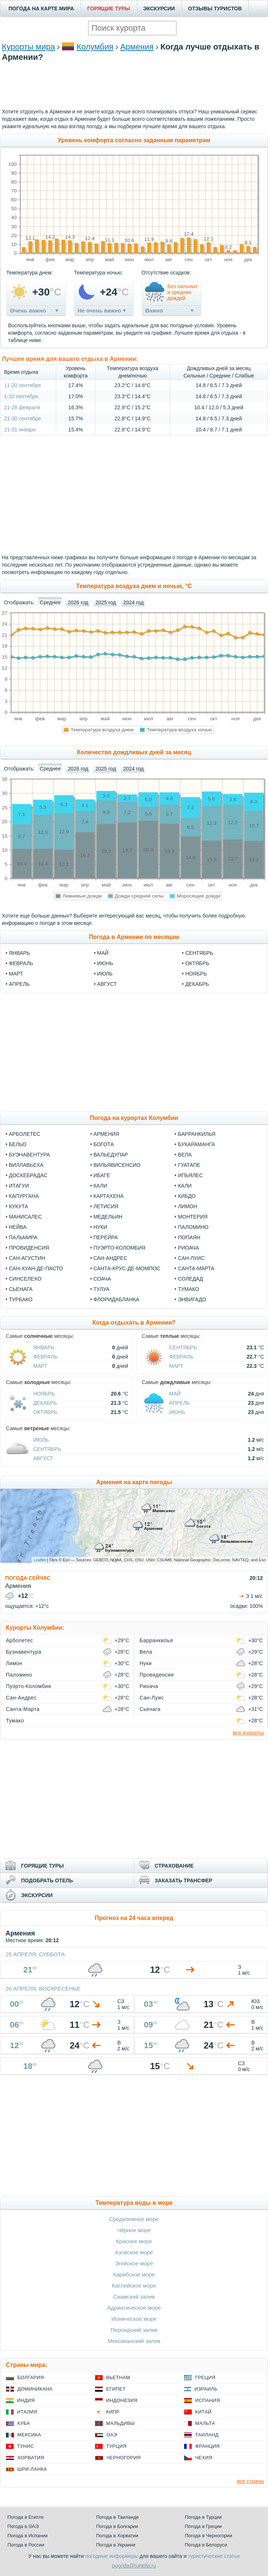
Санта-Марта (196, 1268)
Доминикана (34, 2389)
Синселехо (25, 1279)
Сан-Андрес (111, 1258)
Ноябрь (44, 1394)
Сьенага (21, 1289)
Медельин (108, 1217)
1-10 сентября (21, 396)
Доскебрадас (28, 1175)
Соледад (190, 1279)
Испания (207, 2400)
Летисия (106, 1206)
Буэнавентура (29, 1155)
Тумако (188, 1289)
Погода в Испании (27, 2535)
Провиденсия (29, 1248)
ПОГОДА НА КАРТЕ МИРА (41, 8)
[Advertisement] (134, 95)
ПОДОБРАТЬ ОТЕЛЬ (47, 1880)
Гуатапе (189, 1165)
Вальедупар (111, 1155)
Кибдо (187, 1196)
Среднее (50, 602)
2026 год (78, 602)
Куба (23, 2423)
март (16, 974)
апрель (19, 984)
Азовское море (134, 2252)
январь (19, 953)
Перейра (106, 1237)
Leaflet (40, 1560)
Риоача (188, 1248)
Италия (27, 2412)
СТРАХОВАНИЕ (174, 1866)
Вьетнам (118, 2377)
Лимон (187, 1206)
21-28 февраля (22, 407)
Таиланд (206, 2434)
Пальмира (23, 1237)
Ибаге (102, 1175)
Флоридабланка (116, 1299)
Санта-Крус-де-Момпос (127, 1268)
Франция (207, 2446)
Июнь (177, 1412)
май (103, 953)
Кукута (18, 1206)
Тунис (25, 2446)
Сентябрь (183, 1347)
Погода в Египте (25, 2517)
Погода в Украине (115, 2545)
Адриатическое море (134, 2308)
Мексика (29, 2434)
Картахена (109, 1196)
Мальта (205, 2423)
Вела (184, 1155)
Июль (41, 1440)
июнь (105, 963)
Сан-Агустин (27, 1258)
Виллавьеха (26, 1165)
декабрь (197, 984)
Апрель (179, 1403)
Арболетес (24, 1134)
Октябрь (45, 1412)
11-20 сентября (22, 385)
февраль (21, 963)
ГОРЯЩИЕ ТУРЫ (108, 8)
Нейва (18, 1227)
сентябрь (199, 953)
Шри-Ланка (32, 2469)
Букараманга (196, 1144)
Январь (43, 1347)
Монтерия (192, 1217)
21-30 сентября (22, 418)
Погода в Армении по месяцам (134, 937)
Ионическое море (133, 2319)
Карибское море (134, 2274)
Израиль (205, 2389)
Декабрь (45, 1403)
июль (105, 974)
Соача (102, 1279)
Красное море (134, 2241)
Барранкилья (196, 1134)
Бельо (17, 1144)
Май (175, 1394)
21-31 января (19, 430)
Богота (104, 1144)
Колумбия (95, 46)
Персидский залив (134, 2330)
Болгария (30, 2377)
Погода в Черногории (208, 2535)
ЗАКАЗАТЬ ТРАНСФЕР (184, 1880)
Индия (26, 2400)
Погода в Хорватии (117, 2535)
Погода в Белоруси (206, 2545)
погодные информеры (111, 2556)
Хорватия (30, 2457)
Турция (116, 2446)
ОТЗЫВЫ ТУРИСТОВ (215, 8)
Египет (116, 2389)
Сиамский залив (134, 2296)
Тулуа (101, 1289)
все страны (250, 2481)
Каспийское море (134, 2285)
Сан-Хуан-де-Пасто (36, 1268)
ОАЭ (111, 2434)
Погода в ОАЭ (22, 2526)
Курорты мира (28, 46)
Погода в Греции (203, 2526)
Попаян (189, 1237)
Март (40, 1366)
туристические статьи (214, 2556)
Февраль (45, 1357)
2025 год (105, 602)
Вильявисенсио (117, 1165)
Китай (203, 2412)
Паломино (193, 1227)
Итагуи (19, 1186)
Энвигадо (192, 1299)
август (107, 984)
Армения (137, 46)
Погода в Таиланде (117, 2517)
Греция (205, 2377)
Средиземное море (134, 2219)
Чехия (203, 2457)
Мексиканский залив (134, 2341)
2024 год (133, 602)
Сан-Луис (191, 1258)
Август (43, 1458)
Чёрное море (134, 2230)
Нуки (100, 1227)
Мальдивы (120, 2423)
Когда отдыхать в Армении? (134, 1322)
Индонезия (122, 2400)
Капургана (24, 1196)
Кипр (112, 2412)
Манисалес (25, 1217)
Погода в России (25, 2545)
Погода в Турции (203, 2517)
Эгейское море (134, 2263)
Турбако (21, 1299)
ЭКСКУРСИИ (159, 8)
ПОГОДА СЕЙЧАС (28, 1578)
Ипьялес (190, 1175)
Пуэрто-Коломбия (120, 1248)
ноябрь (196, 974)
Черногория (123, 2457)
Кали (100, 1186)
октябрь (197, 963)
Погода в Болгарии (117, 2526)
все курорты (248, 1732)
